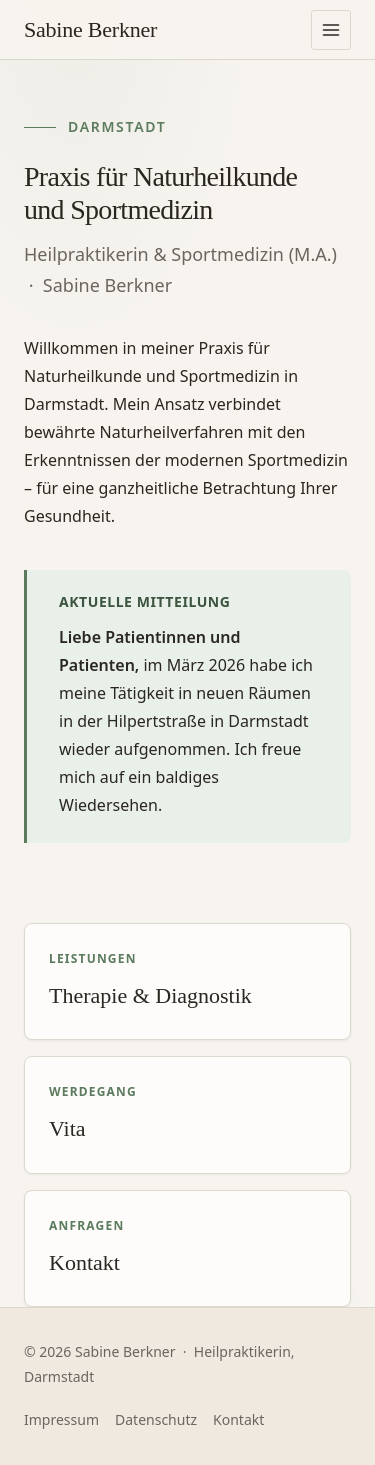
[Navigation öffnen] (331, 30)
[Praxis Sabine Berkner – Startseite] (90, 30)
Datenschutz (156, 1419)
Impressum (61, 1419)
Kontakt (238, 1419)
